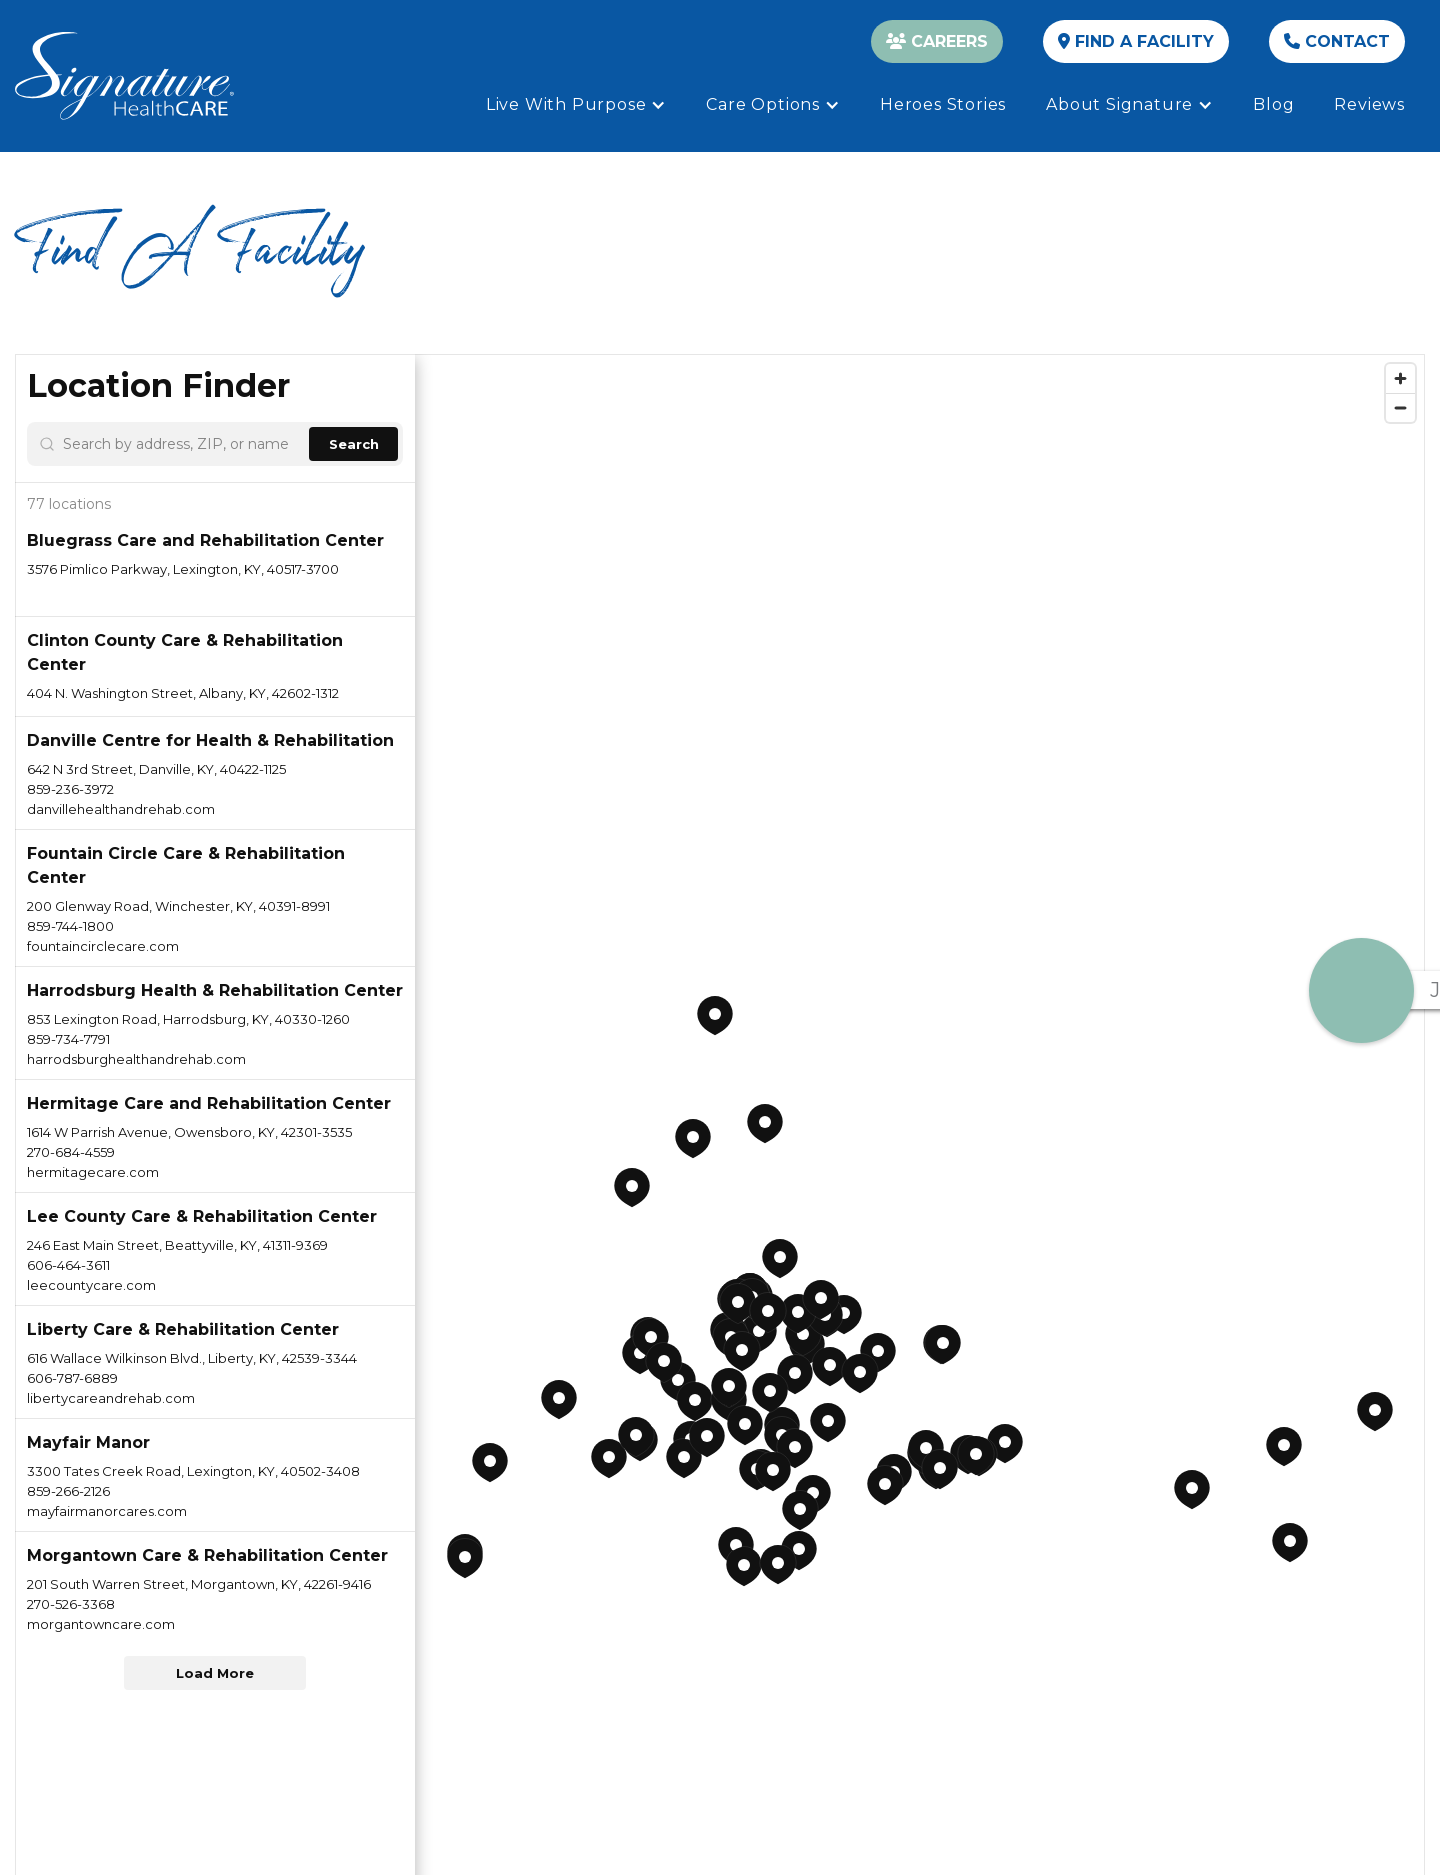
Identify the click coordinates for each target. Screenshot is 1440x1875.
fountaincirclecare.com (103, 946)
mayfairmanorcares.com (107, 1511)
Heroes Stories (943, 104)
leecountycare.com (91, 1285)
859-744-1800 (70, 926)
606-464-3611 (68, 1265)
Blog (1273, 104)
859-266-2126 (68, 1491)
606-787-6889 (72, 1378)
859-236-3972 (70, 789)
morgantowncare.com (101, 1624)
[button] (576, 105)
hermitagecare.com (93, 1172)
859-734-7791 (68, 1039)
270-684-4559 (71, 1152)
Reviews (1369, 104)
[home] (124, 76)
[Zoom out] (1400, 407)
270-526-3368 (71, 1604)
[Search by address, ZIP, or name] (182, 444)
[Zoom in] (1400, 378)
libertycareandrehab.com (111, 1398)
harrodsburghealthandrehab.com (136, 1059)
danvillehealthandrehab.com (121, 809)
